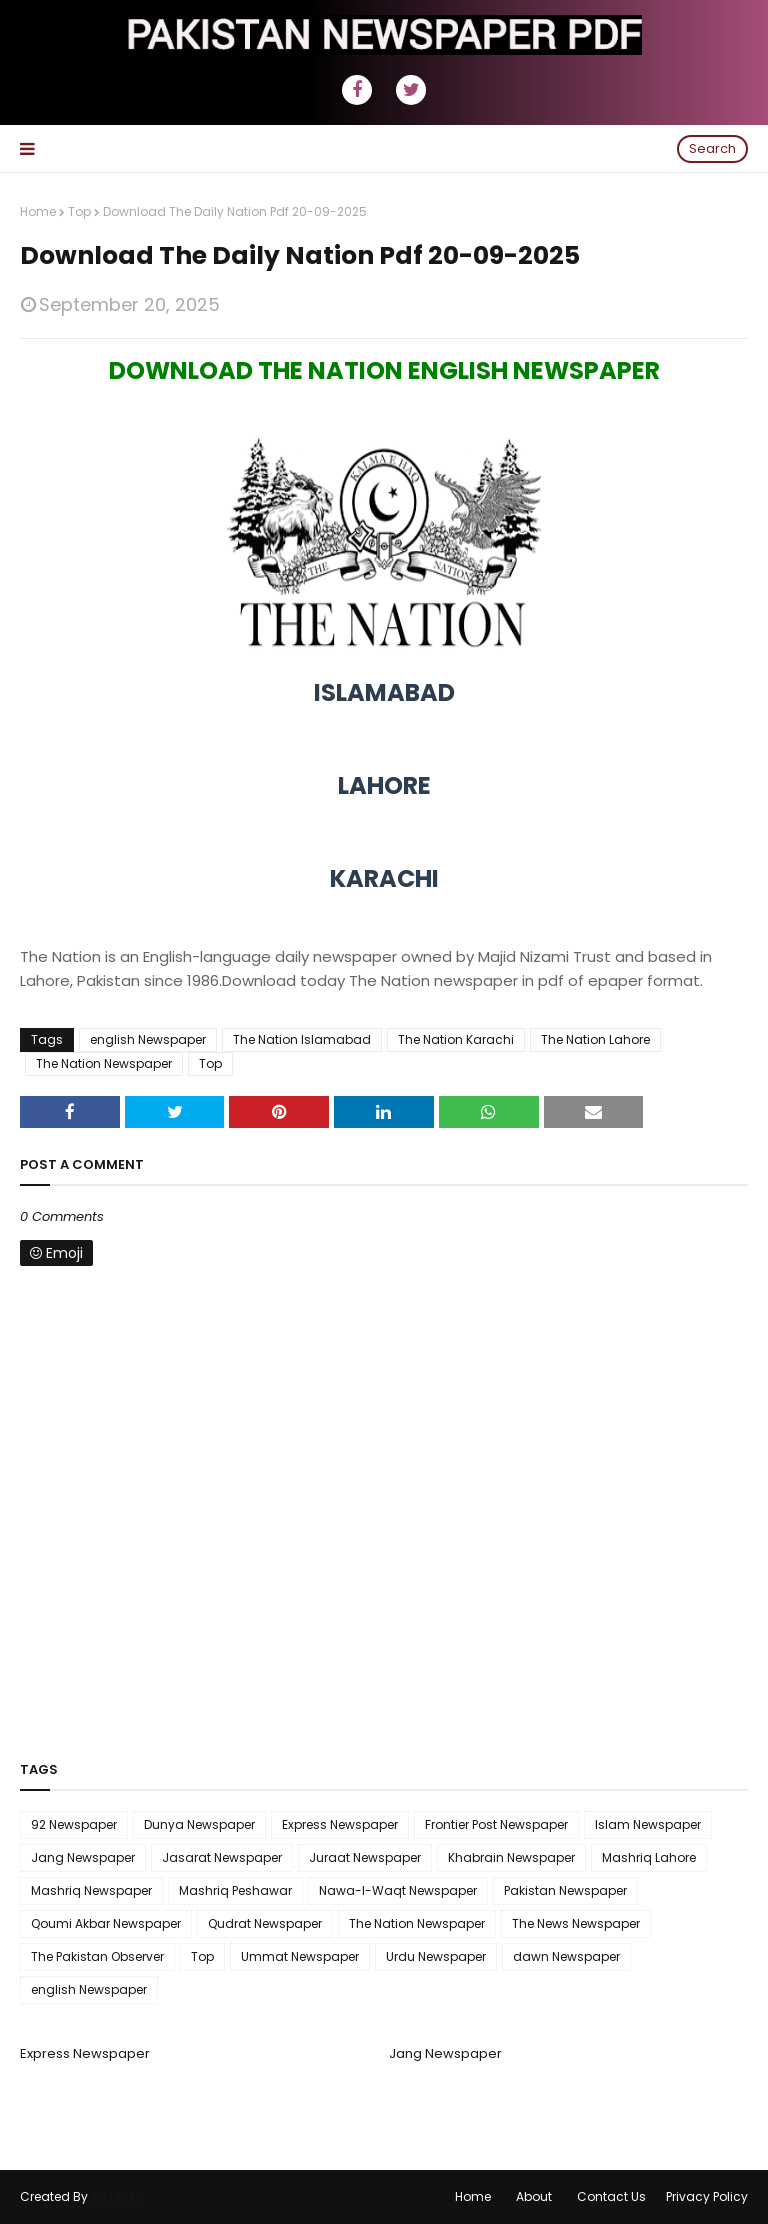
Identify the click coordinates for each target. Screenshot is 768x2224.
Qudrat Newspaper (265, 1923)
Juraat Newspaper (365, 1857)
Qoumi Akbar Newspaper (106, 1923)
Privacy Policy (707, 2196)
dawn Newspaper (566, 1956)
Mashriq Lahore (649, 1857)
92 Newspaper (74, 1824)
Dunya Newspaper (199, 1824)
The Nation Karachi (456, 1039)
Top (79, 211)
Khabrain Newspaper (511, 1857)
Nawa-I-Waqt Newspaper (398, 1890)
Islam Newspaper (648, 1824)
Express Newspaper (340, 1824)
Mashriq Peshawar (235, 1890)
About (534, 2196)
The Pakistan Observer (97, 1956)
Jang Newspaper (83, 1857)
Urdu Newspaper (436, 1956)
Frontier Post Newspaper (496, 1824)
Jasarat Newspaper (222, 1857)
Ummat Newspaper (300, 1956)
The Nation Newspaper (104, 1063)
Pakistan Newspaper (565, 1890)
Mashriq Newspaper (91, 1890)
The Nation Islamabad (302, 1039)
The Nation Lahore (595, 1039)
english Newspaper (148, 1039)
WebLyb (114, 2196)
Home (38, 211)
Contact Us (611, 2196)
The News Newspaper (576, 1923)
